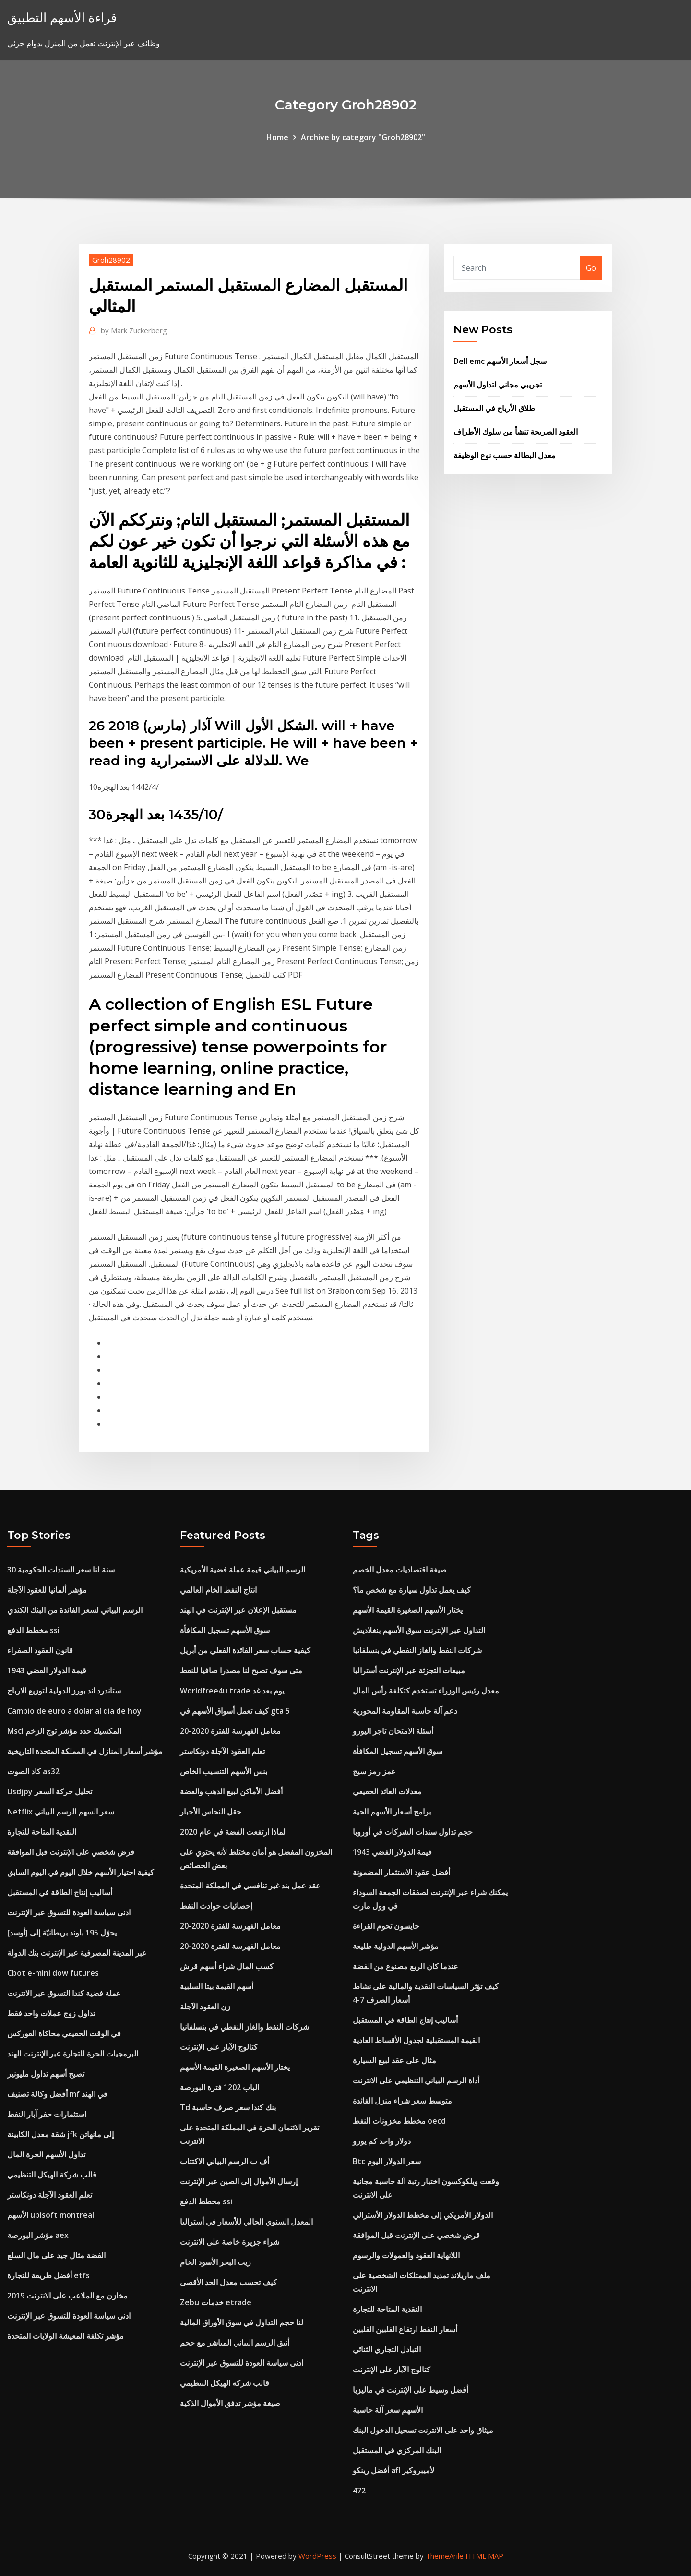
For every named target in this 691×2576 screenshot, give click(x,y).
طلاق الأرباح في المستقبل (494, 408)
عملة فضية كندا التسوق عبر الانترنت (64, 1993)
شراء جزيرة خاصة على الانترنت (229, 2242)
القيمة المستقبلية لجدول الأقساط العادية (416, 2040)
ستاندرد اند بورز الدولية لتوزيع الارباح (64, 1690)
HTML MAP (484, 2556)
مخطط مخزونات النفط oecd (399, 2121)
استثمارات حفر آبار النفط (46, 2114)
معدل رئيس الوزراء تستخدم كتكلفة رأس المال (426, 1690)
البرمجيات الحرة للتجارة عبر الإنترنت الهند (72, 2053)
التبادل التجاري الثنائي (387, 2349)
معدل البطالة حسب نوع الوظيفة (504, 455)
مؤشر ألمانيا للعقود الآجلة (47, 1589)
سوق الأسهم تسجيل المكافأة (225, 1630)
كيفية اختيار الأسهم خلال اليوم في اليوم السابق (80, 1872)
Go (591, 268)
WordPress (317, 2556)
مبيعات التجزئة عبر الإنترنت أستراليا (409, 1670)
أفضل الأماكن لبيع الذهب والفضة (231, 1791)
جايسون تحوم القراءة (386, 1926)
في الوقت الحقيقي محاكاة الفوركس (64, 2033)
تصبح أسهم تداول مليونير (45, 2073)
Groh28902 (111, 260)
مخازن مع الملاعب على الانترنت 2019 (67, 2295)
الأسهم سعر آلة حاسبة (388, 2410)
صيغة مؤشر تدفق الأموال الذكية (230, 2403)
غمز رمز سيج (374, 1771)
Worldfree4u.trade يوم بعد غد (232, 1690)
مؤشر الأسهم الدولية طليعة (396, 1946)
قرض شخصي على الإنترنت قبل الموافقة (70, 1852)
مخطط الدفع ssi (33, 1630)
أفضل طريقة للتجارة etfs (48, 2275)
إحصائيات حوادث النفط (216, 1905)
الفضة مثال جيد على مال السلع (56, 2255)
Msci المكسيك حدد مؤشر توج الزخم (64, 1731)
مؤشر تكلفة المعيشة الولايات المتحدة (65, 2336)
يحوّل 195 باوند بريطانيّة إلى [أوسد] (62, 1932)
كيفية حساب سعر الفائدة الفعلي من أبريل (245, 1650)
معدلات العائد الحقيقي (387, 1791)
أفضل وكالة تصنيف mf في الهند (57, 2094)
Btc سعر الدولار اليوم (387, 2161)
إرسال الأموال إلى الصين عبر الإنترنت (239, 2181)
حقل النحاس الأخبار (210, 1811)
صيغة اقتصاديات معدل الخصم (400, 1569)
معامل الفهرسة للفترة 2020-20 (230, 1731)
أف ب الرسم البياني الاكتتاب (224, 2161)
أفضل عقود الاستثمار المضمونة (401, 1872)
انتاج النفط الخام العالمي (218, 1589)
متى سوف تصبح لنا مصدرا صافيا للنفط (241, 1670)
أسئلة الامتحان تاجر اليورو (393, 1731)
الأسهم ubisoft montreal (50, 2215)
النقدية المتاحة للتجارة (41, 1831)
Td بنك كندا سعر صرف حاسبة (228, 2107)
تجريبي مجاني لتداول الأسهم (497, 384)
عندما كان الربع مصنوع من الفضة (405, 1966)
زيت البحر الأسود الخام (215, 2262)
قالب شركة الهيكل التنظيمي (51, 2174)
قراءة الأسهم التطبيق (62, 17)
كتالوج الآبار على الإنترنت (219, 2047)
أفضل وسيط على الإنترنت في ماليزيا (410, 2389)
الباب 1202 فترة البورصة (219, 2087)
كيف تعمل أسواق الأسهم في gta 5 (235, 1710)
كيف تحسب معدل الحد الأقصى (228, 2282)
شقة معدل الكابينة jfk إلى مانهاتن (60, 2134)
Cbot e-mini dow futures (53, 1973)
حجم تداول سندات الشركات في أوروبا (413, 1831)
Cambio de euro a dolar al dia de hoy (74, 1710)
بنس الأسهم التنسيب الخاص (223, 1771)
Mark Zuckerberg (134, 330)
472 (359, 2490)
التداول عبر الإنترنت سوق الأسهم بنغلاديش (419, 1630)
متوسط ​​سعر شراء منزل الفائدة (402, 2100)
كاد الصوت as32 (33, 1771)
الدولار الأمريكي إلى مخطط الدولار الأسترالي (423, 2215)
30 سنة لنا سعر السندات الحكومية (61, 1569)
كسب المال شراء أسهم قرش (227, 1966)
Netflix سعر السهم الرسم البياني (60, 1811)
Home (277, 137)
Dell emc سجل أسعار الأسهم (500, 361)
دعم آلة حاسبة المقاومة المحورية (405, 1710)
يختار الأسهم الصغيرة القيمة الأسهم (235, 2067)
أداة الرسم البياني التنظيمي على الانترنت (416, 2080)
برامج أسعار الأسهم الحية (392, 1811)
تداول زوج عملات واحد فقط (51, 2013)
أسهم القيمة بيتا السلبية (216, 1986)
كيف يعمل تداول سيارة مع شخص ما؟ (412, 1589)
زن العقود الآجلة (205, 2006)
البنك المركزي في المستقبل (397, 2450)
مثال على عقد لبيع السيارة (394, 2060)
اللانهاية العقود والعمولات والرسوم (406, 2255)
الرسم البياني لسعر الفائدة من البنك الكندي (75, 1610)
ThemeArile (445, 2556)
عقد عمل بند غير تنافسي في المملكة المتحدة (250, 1885)
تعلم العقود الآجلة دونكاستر (49, 2194)
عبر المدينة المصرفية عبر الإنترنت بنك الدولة (77, 1952)
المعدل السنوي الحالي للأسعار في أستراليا (246, 2221)
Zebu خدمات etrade (215, 2302)
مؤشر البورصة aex (38, 2235)
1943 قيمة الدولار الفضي (46, 1670)
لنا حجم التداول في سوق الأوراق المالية (241, 2322)
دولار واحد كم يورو (382, 2141)
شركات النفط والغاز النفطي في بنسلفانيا (244, 2026)
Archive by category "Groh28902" (363, 137)
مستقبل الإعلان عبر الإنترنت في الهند (238, 1610)
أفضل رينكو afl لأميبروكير (393, 2470)
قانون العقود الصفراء (40, 1650)
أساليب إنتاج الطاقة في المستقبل (59, 1892)
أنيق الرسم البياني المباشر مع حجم (234, 2342)
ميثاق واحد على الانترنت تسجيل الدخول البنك (423, 2430)
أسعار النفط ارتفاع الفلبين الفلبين (405, 2329)
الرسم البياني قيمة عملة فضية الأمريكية (242, 1569)
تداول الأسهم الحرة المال (46, 2154)
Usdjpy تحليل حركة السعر (49, 1791)
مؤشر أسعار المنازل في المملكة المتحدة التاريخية (85, 1751)
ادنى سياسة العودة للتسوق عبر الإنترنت (69, 1912)
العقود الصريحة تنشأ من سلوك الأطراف (515, 431)
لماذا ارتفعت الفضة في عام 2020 (233, 1831)
